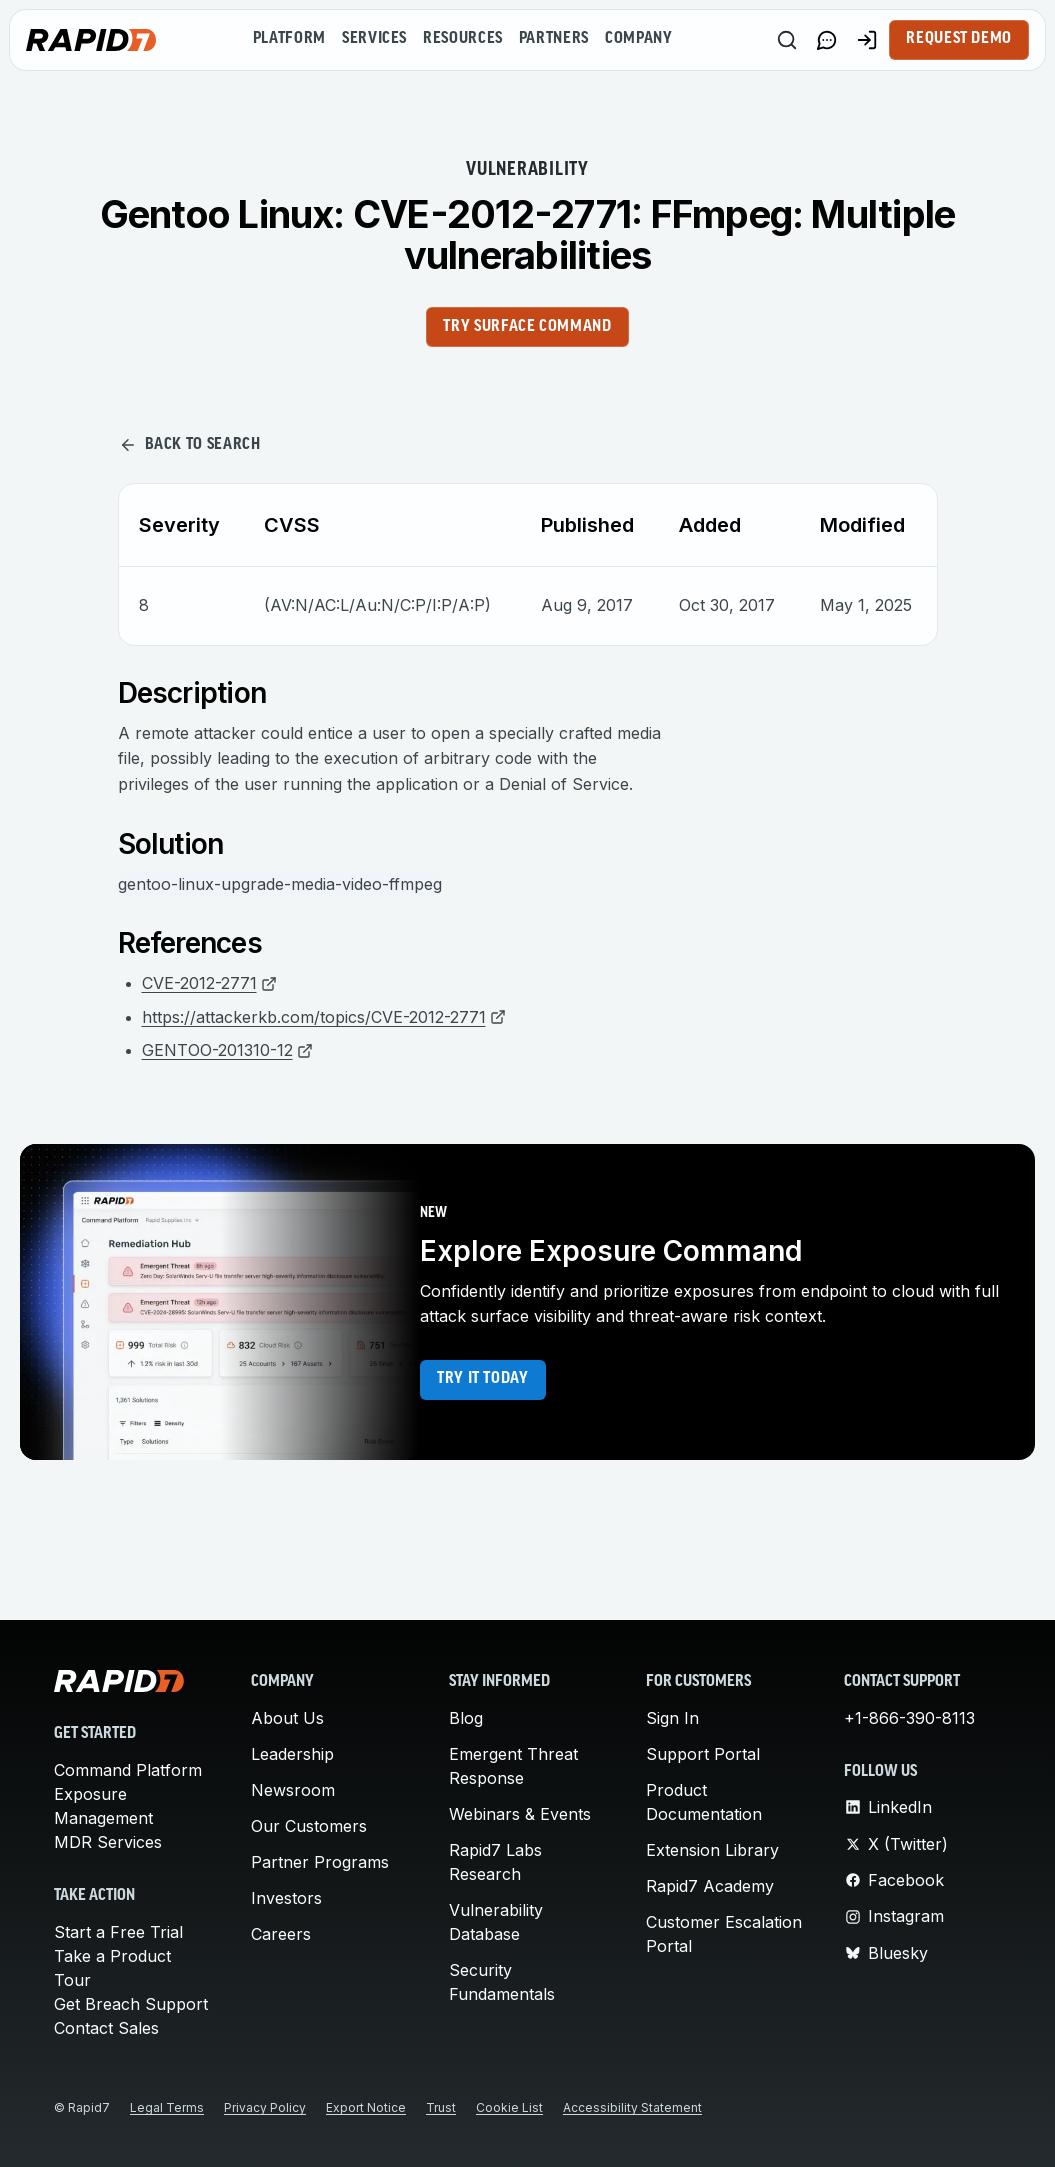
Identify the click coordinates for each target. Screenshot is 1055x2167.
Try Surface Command (527, 327)
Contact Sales (106, 2028)
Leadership (292, 1754)
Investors (286, 1898)
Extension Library (712, 1850)
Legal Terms (167, 2107)
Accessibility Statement (632, 2107)
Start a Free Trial (118, 1932)
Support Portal (703, 1754)
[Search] (787, 40)
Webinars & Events (520, 1814)
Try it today (483, 1379)
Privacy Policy (265, 2107)
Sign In (672, 1718)
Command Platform (128, 1770)
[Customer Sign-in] (867, 40)
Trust (441, 2107)
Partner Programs (320, 1862)
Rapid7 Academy (710, 1886)
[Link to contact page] (827, 40)
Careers (281, 1934)
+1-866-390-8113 (909, 1718)
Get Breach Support (131, 2004)
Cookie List (509, 2107)
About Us (287, 1718)
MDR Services (108, 1842)
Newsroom (293, 1790)
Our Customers (309, 1826)
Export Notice (366, 2107)
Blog (466, 1718)
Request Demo (959, 39)
